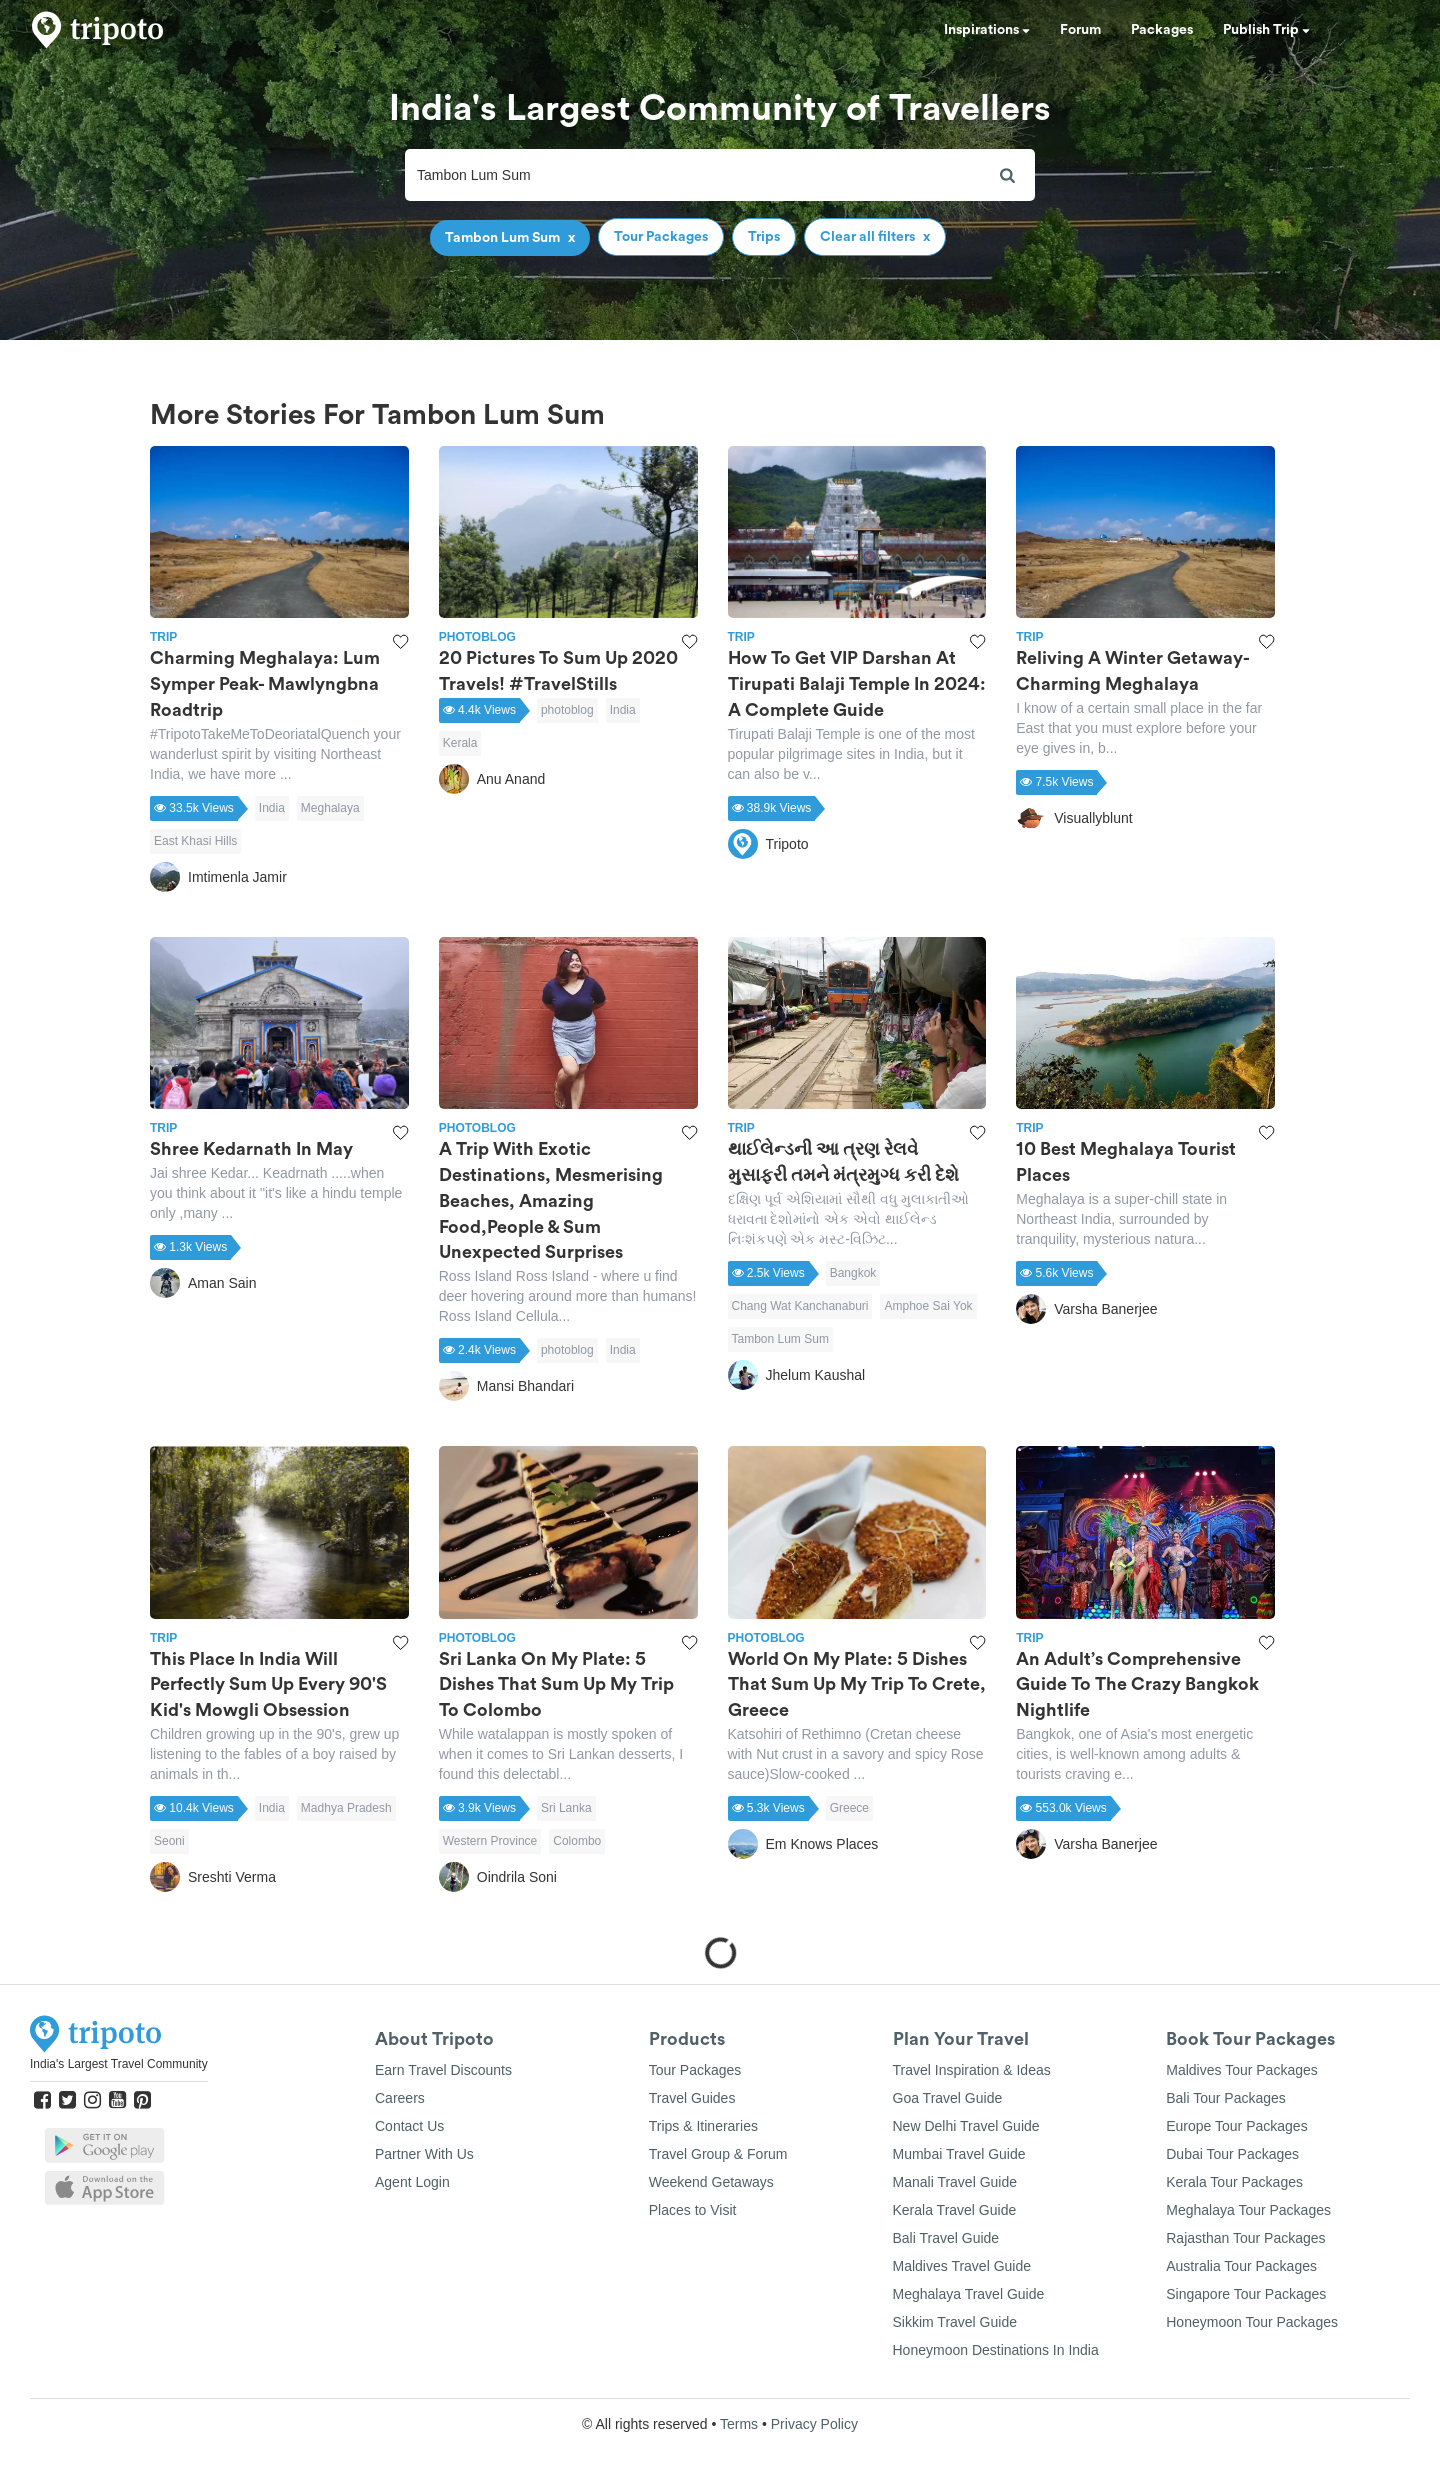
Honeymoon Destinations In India (996, 2350)
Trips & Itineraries (703, 2126)
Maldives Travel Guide (962, 2266)
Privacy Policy (814, 2424)
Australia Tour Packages (1241, 2266)
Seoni (169, 1841)
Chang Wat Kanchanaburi (800, 1306)
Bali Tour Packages (1226, 2098)
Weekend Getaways (711, 2182)
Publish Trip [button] (1266, 30)
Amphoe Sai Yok (928, 1306)
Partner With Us (424, 2154)
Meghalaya (330, 808)
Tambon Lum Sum (780, 1339)
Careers (400, 2098)
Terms (739, 2424)
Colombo (577, 1841)
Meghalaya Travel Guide (969, 2294)
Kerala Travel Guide (955, 2210)
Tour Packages (695, 2070)
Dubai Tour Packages (1232, 2154)
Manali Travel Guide (955, 2182)
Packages (1162, 30)
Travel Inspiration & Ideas (972, 2070)
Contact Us (409, 2126)
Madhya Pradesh (346, 1808)
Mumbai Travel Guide (959, 2154)
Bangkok (853, 1273)
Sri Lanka (566, 1808)
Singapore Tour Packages (1246, 2294)
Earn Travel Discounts (443, 2070)
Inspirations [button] (987, 30)
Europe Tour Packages (1236, 2126)
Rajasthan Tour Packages (1245, 2238)
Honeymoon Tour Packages (1252, 2322)
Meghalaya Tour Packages (1248, 2210)
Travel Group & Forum (718, 2154)
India (272, 808)
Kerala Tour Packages (1234, 2182)
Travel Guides (692, 2098)
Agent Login (412, 2182)
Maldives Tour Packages (1241, 2070)
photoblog (567, 710)
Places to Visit (693, 2210)
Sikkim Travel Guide (955, 2322)
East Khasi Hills (195, 841)
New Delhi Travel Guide (966, 2126)
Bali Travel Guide (946, 2238)
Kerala (460, 743)
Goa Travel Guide (948, 2098)
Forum (1080, 30)
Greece (849, 1808)
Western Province (490, 1841)
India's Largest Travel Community (119, 2064)
